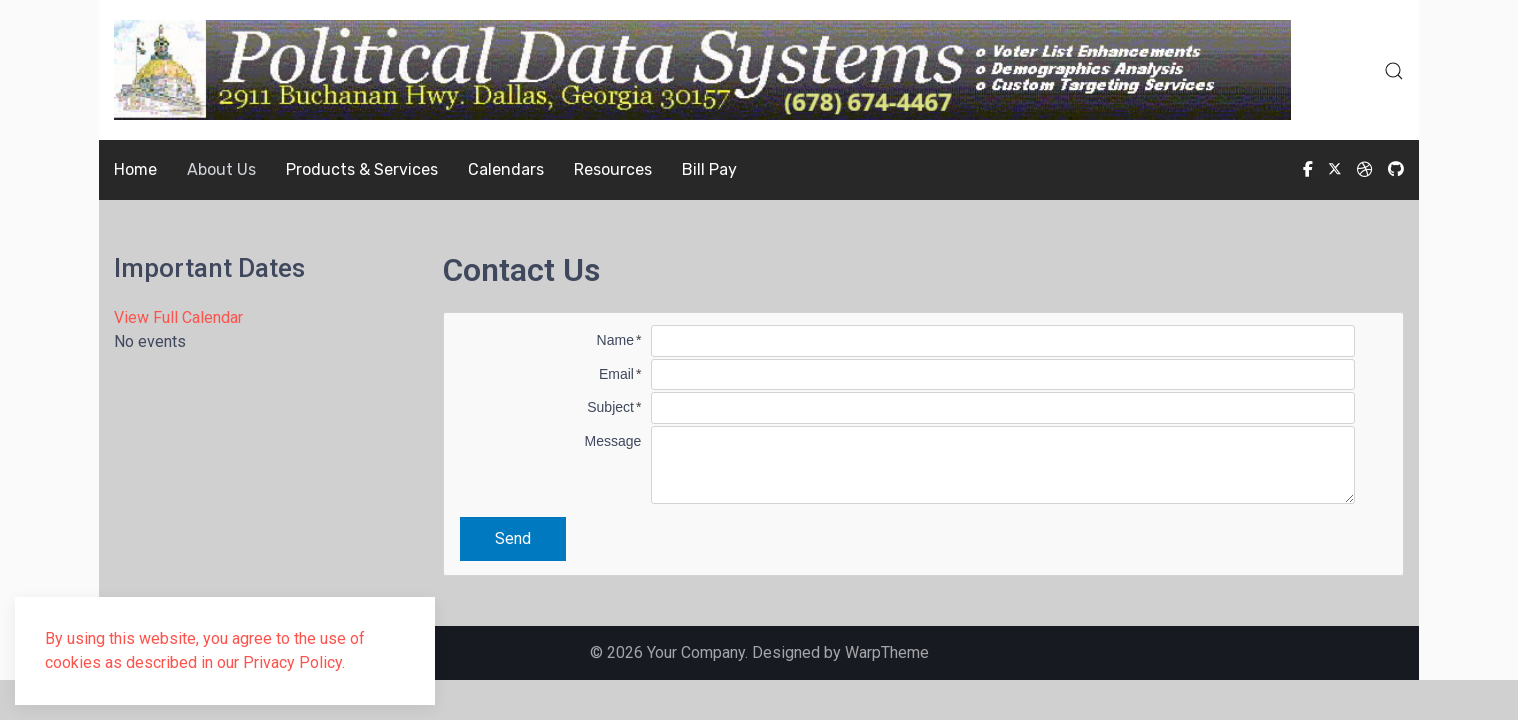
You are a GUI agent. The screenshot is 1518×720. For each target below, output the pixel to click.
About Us (221, 169)
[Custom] (1396, 169)
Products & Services (362, 169)
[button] (1394, 71)
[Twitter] (1335, 169)
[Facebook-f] (1308, 169)
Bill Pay (709, 169)
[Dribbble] (1365, 169)
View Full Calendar (178, 317)
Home (135, 169)
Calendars (506, 169)
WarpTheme (887, 652)
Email (616, 374)
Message (613, 441)
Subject (610, 407)
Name (615, 340)
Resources (613, 169)
